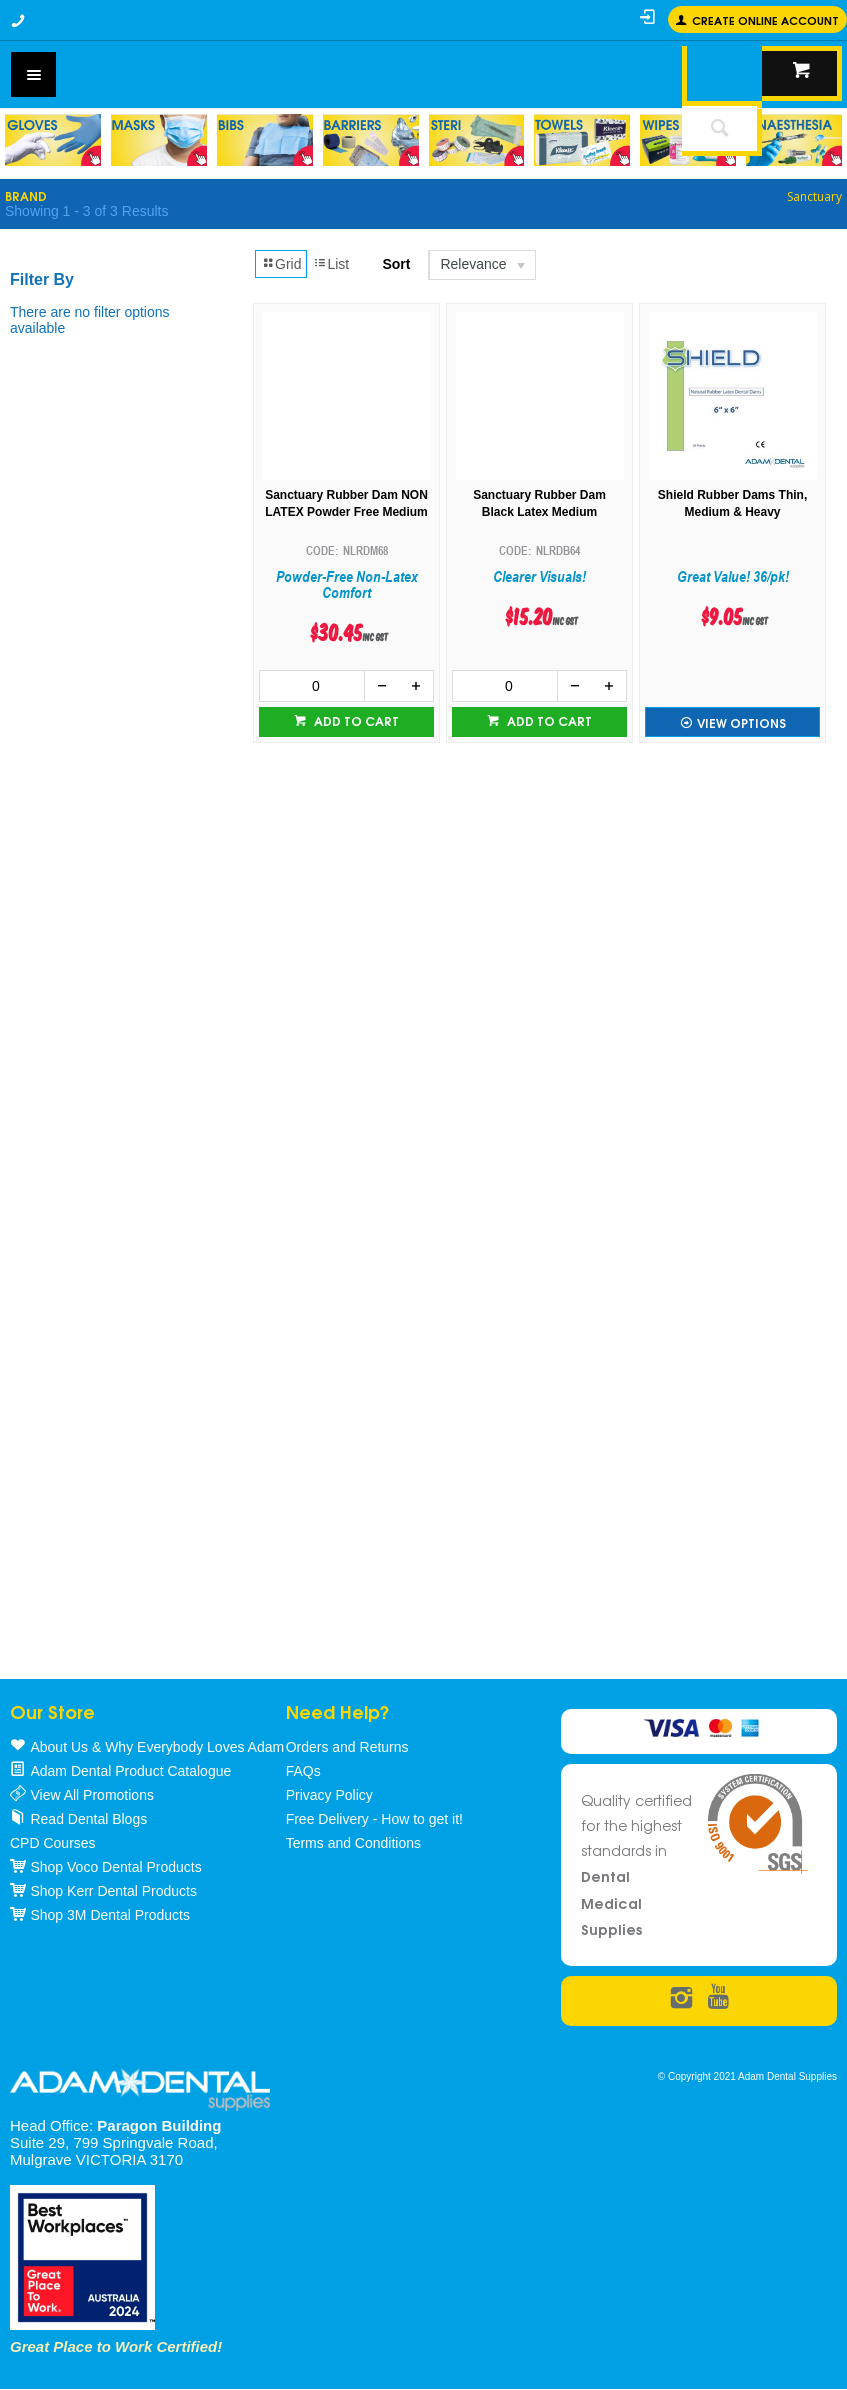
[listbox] (480, 265)
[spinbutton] (312, 686)
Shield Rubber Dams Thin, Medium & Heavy (732, 503)
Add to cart (355, 720)
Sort (396, 264)
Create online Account (765, 19)
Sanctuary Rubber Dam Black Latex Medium (539, 503)
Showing (86, 211)
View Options (741, 722)
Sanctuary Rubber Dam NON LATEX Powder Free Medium (346, 503)
